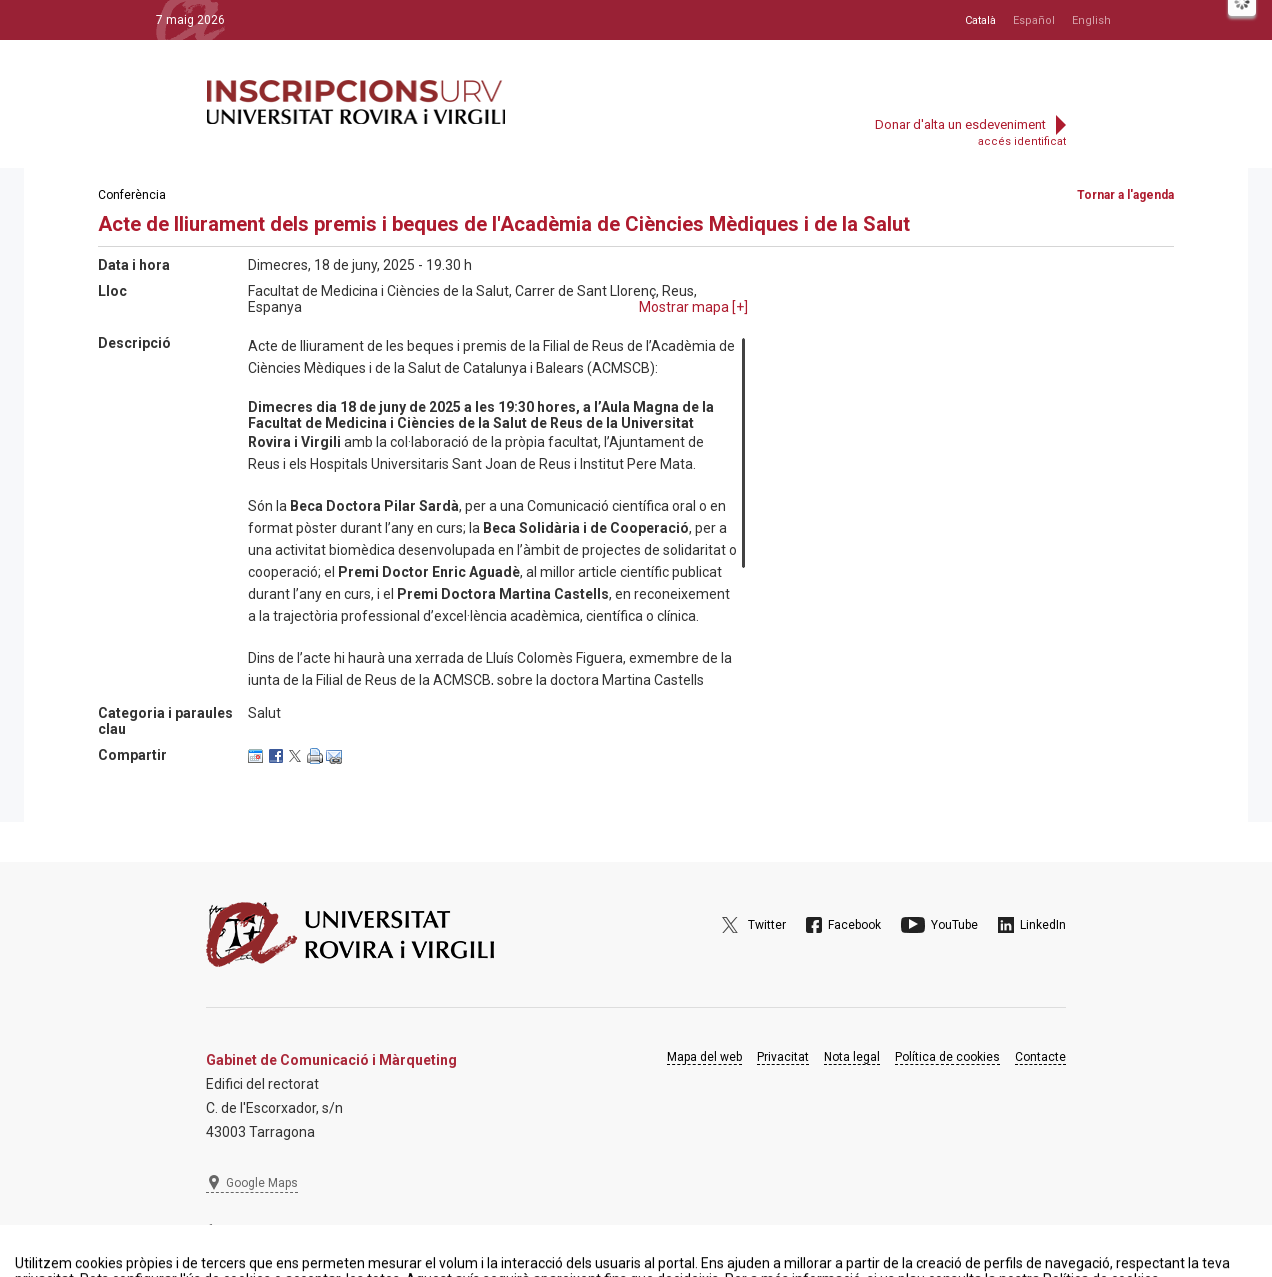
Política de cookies (947, 1057)
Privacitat (783, 1057)
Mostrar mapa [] (693, 307)
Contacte (1040, 1057)
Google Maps (262, 1183)
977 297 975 (260, 1232)
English (1091, 20)
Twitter (767, 925)
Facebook (854, 925)
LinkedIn (1043, 925)
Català (980, 20)
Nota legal (852, 1057)
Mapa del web (704, 1057)
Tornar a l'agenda (1125, 195)
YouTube (954, 925)
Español (1034, 20)
